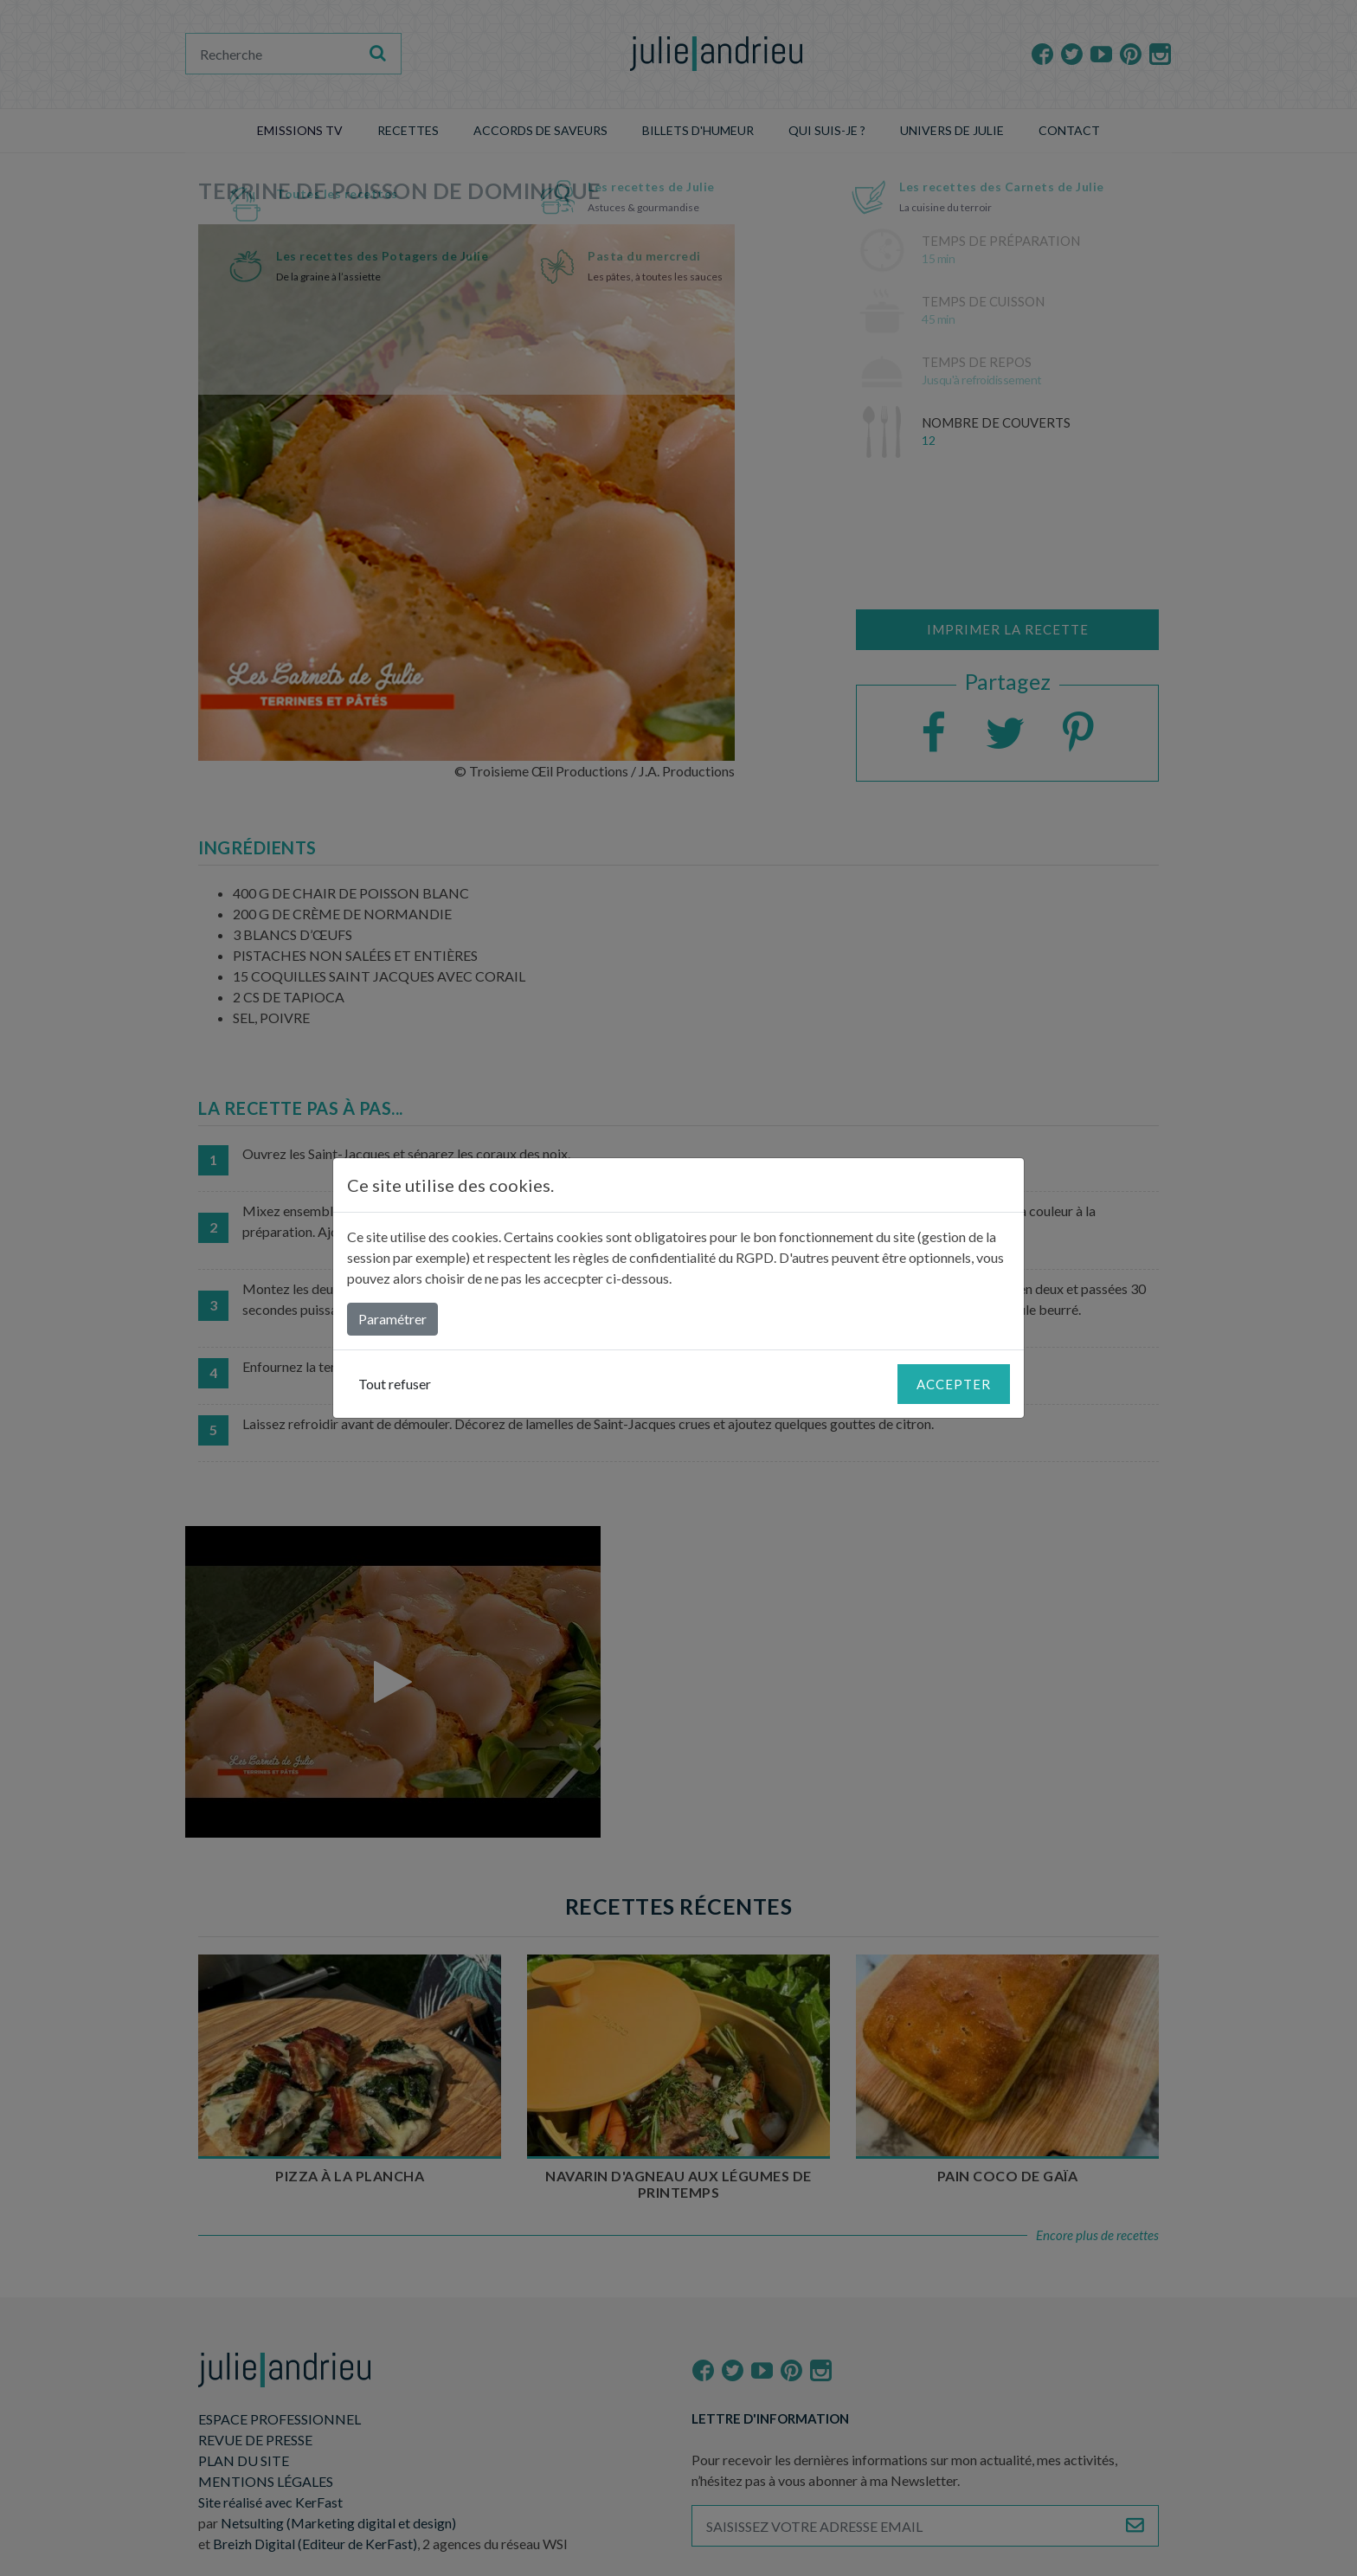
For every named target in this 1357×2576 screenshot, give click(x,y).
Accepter (953, 1384)
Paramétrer (392, 1319)
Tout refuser (394, 1383)
